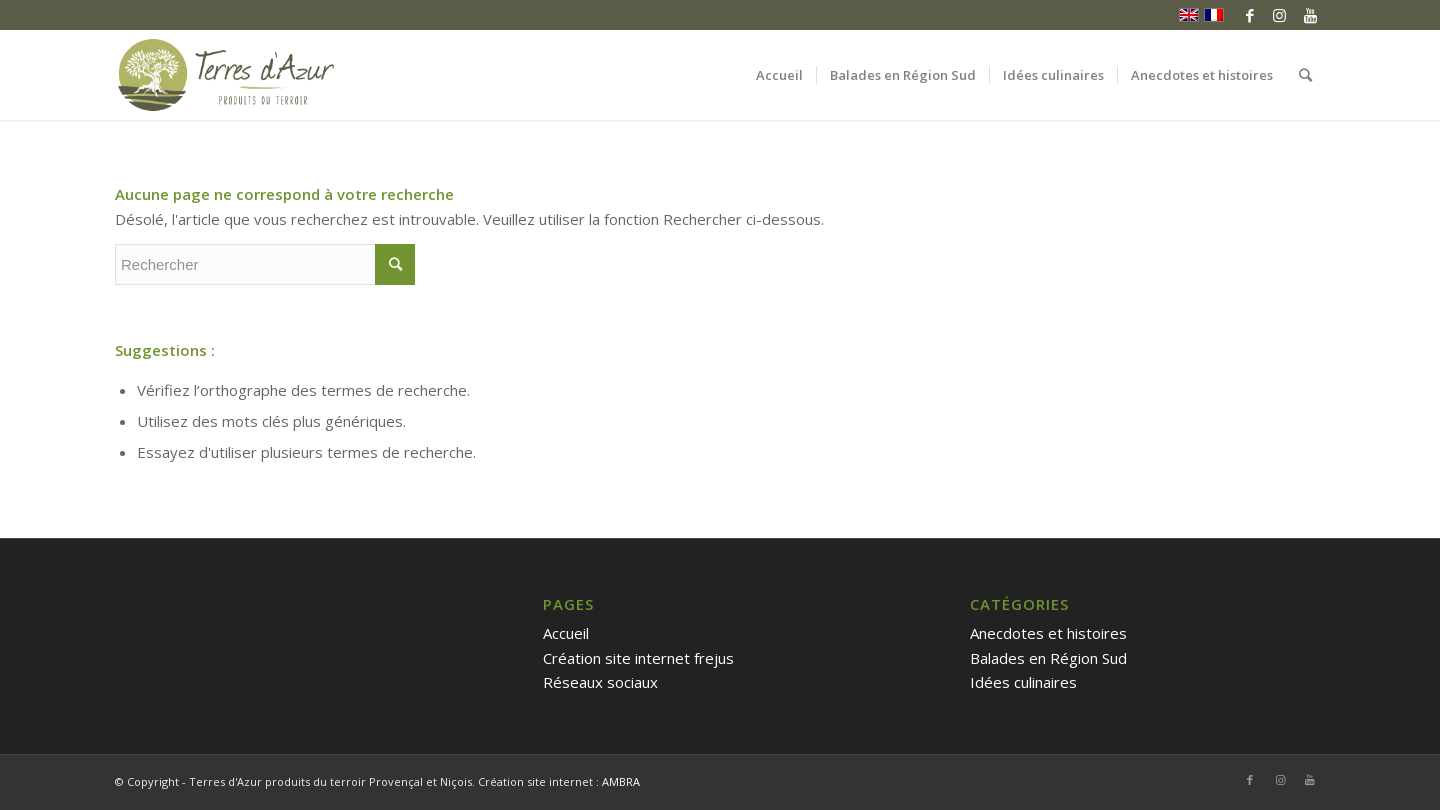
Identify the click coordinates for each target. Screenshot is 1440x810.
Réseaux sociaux (600, 682)
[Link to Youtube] (1310, 15)
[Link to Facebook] (1249, 15)
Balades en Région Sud (1048, 658)
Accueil (566, 633)
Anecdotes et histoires (1048, 633)
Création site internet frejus (638, 658)
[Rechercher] (1305, 75)
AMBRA (621, 781)
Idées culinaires (1023, 682)
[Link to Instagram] (1279, 15)
